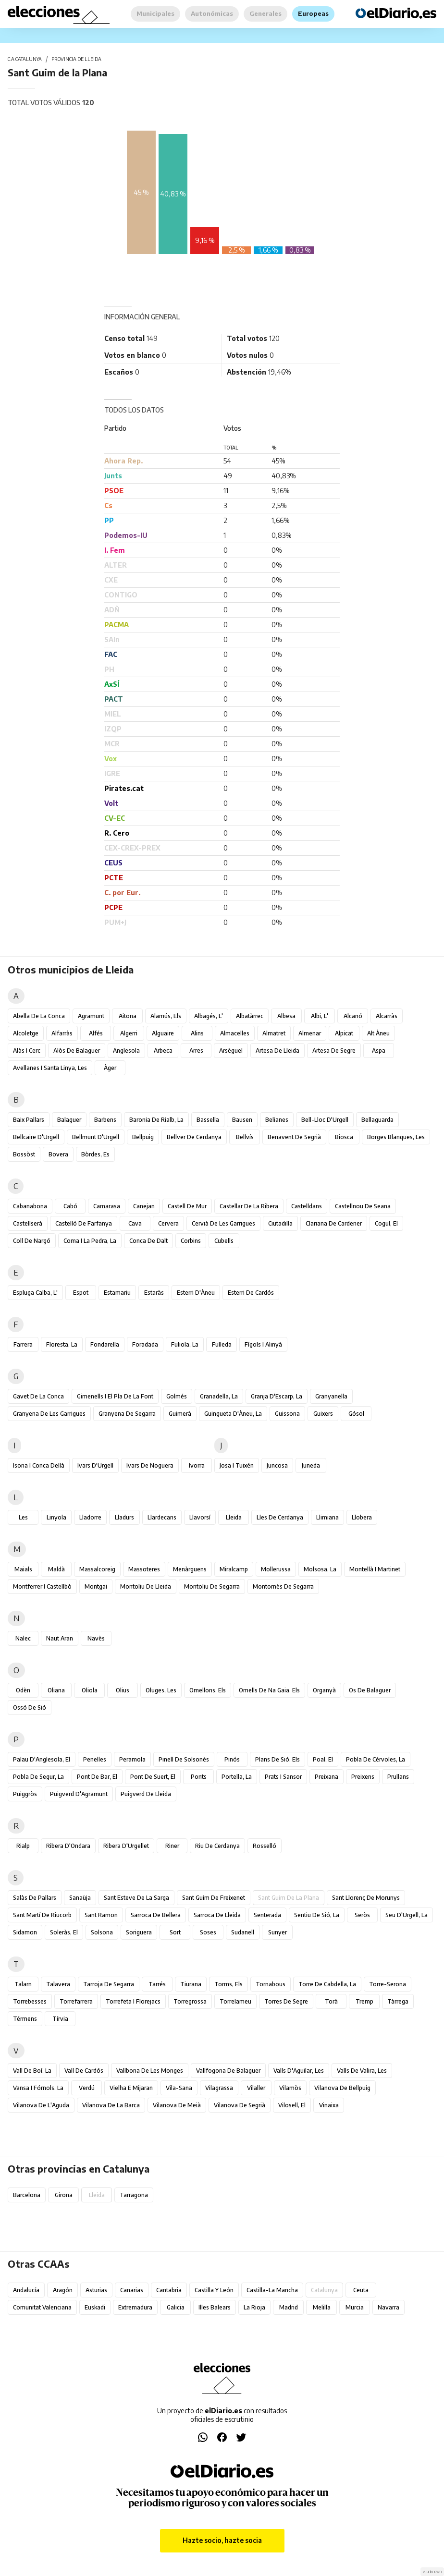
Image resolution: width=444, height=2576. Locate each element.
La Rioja (254, 2307)
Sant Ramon (101, 1915)
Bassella (208, 1119)
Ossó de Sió (29, 1707)
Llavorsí (199, 1517)
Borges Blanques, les (396, 1137)
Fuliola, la (184, 1344)
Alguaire (163, 1033)
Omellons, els (207, 1690)
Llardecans (162, 1517)
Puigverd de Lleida (146, 1794)
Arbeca (163, 1050)
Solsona (102, 1932)
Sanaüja (80, 1897)
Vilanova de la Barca (111, 2105)
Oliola (90, 1690)
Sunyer (277, 1932)
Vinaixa (329, 2105)
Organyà (324, 1690)
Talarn (23, 1984)
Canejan (144, 1206)
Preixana (326, 1776)
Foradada (145, 1344)
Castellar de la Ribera (249, 1206)
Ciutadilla (280, 1223)
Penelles (94, 1759)
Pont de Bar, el (97, 1776)
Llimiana (327, 1517)
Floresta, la (61, 1344)
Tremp (364, 2001)
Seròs (362, 1915)
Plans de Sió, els (277, 1759)
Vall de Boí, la (32, 2070)
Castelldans (306, 1206)
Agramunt (91, 1016)
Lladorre (90, 1517)
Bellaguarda (377, 1119)
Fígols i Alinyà (263, 1344)
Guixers (323, 1413)
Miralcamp (234, 1569)
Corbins (191, 1240)
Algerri (128, 1033)
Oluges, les (161, 1690)
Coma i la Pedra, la (89, 1240)
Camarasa (106, 1206)
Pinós (232, 1759)
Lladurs (124, 1517)
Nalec (23, 1638)
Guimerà (180, 1413)
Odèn (23, 1690)
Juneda (311, 1465)
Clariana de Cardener (334, 1223)
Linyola (56, 1517)
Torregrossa (190, 2001)
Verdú (87, 2087)
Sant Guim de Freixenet (213, 1897)
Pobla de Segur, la (38, 1776)
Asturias (96, 2290)
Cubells (224, 1240)
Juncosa (277, 1465)
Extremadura (135, 2307)
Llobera (362, 1517)
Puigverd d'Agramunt (79, 1794)
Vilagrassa (219, 2087)
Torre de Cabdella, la (327, 1984)
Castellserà (27, 1223)
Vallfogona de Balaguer (228, 2070)
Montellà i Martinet (374, 1569)
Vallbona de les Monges (149, 2070)
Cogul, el (386, 1223)
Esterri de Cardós (251, 1292)
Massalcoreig (97, 1569)
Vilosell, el (292, 2105)
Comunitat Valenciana (42, 2307)
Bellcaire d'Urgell (36, 1137)
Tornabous (270, 1984)
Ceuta (361, 2290)
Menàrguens (190, 1569)
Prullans (398, 1776)
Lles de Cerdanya (280, 1517)
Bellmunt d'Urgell (95, 1137)
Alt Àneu (378, 1033)
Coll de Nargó (31, 1240)
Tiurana (190, 1984)
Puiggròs (25, 1794)
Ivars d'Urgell (95, 1465)
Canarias (131, 2290)
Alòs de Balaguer (76, 1050)
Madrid (288, 2307)
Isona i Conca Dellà (38, 1465)
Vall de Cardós (83, 2070)
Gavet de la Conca (38, 1396)
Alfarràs (62, 1033)
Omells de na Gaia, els (269, 1690)
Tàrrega (397, 2001)
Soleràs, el (64, 1932)
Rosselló (264, 1845)
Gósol (356, 1413)
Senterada (267, 1915)
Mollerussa (276, 1569)
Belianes (276, 1119)
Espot (80, 1292)
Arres (196, 1050)
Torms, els (228, 1984)
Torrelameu (235, 2001)
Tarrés (157, 1984)
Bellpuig (143, 1137)
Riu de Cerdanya (217, 1845)
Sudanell (242, 1932)
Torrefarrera (76, 2001)
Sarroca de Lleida (217, 1915)
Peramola (132, 1759)
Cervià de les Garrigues (223, 1223)
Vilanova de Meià (177, 2105)
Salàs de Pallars (34, 1897)
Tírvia (60, 2018)
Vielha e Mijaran (131, 2087)
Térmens (25, 2018)
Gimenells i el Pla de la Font (115, 1396)
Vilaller (256, 2087)
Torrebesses (30, 2001)
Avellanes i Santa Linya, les (50, 1067)
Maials (23, 1569)
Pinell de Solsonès (184, 1759)
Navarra (388, 2307)
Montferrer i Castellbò (42, 1586)
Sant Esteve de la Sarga (136, 1897)
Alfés (96, 1033)
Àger (110, 1067)
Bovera (58, 1154)
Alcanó (353, 1016)
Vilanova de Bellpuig (342, 2087)
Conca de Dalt (148, 1240)
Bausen (242, 1119)
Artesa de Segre (334, 1050)
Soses (208, 1932)
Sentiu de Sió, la (316, 1915)
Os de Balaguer (370, 1690)
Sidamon (25, 1932)
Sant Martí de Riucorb (42, 1915)
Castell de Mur (187, 1206)
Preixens (362, 1776)
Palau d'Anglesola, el (41, 1759)
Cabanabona (30, 1206)
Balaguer (69, 1119)
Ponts (199, 1776)
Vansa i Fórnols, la (38, 2087)
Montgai (96, 1586)
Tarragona (134, 2195)
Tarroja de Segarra (108, 1984)
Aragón (63, 2290)
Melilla (322, 2307)
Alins (197, 1033)
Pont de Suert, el (152, 1776)
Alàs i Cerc (26, 1050)
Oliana (56, 1690)
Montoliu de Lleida (145, 1586)
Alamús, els (165, 1016)
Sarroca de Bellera (156, 1915)
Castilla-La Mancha (272, 2290)
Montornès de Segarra (283, 1586)
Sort (175, 1932)
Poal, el (323, 1759)
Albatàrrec (249, 1016)
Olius (122, 1690)
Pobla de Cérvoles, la (375, 1759)
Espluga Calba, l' (35, 1292)
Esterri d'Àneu (196, 1292)
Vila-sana (179, 2087)
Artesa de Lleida (277, 1050)
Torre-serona (387, 1984)
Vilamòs (290, 2087)
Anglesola (126, 1050)
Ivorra (197, 1465)
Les (23, 1517)
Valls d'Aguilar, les (298, 2070)
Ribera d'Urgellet (126, 1845)
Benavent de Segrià (294, 1137)
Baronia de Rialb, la (156, 1119)
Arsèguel (231, 1050)
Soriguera (139, 1932)
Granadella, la (219, 1396)
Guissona (287, 1413)
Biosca (344, 1137)
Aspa (378, 1050)
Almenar (309, 1033)
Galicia (176, 2307)
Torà (331, 2001)
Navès (96, 1638)
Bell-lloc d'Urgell (324, 1119)
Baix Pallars (28, 1119)
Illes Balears (214, 2307)
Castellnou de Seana (363, 1206)
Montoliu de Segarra (212, 1586)
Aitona (127, 1016)
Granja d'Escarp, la (276, 1396)
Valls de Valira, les (362, 2070)
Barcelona (26, 2195)
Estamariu (117, 1292)
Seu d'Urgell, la (406, 1915)
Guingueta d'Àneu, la (233, 1413)
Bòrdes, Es (95, 1154)
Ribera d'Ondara (68, 1845)
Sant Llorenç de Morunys (366, 1897)
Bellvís (245, 1137)
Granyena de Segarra (127, 1413)
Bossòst (24, 1154)
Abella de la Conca (39, 1016)
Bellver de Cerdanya (194, 1137)
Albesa (286, 1016)
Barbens (105, 1119)
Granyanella (331, 1396)
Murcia (354, 2307)
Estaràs (154, 1292)
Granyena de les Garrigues (49, 1413)
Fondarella (104, 1344)
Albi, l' (319, 1016)
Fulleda (222, 1344)
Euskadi (95, 2307)
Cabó (70, 1206)
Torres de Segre (286, 2001)
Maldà (56, 1569)
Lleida (234, 1517)
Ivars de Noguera (149, 1465)
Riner (172, 1845)
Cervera (168, 1223)
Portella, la (237, 1776)
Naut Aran (59, 1638)
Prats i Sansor (283, 1776)
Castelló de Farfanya (83, 1223)
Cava (135, 1223)
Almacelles (234, 1033)
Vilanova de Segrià (239, 2105)
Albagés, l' (208, 1016)
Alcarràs (386, 1016)
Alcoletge (25, 1033)
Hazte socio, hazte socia (222, 2540)
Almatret (273, 1033)
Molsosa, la (320, 1569)
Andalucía (26, 2290)
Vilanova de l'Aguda (41, 2105)
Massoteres (144, 1569)
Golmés (176, 1396)
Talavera (58, 1984)
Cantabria (169, 2290)
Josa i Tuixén (237, 1465)
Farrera (23, 1344)
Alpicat (344, 1033)
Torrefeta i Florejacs (133, 2001)
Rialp (23, 1845)
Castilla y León (214, 2290)
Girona (64, 2195)
